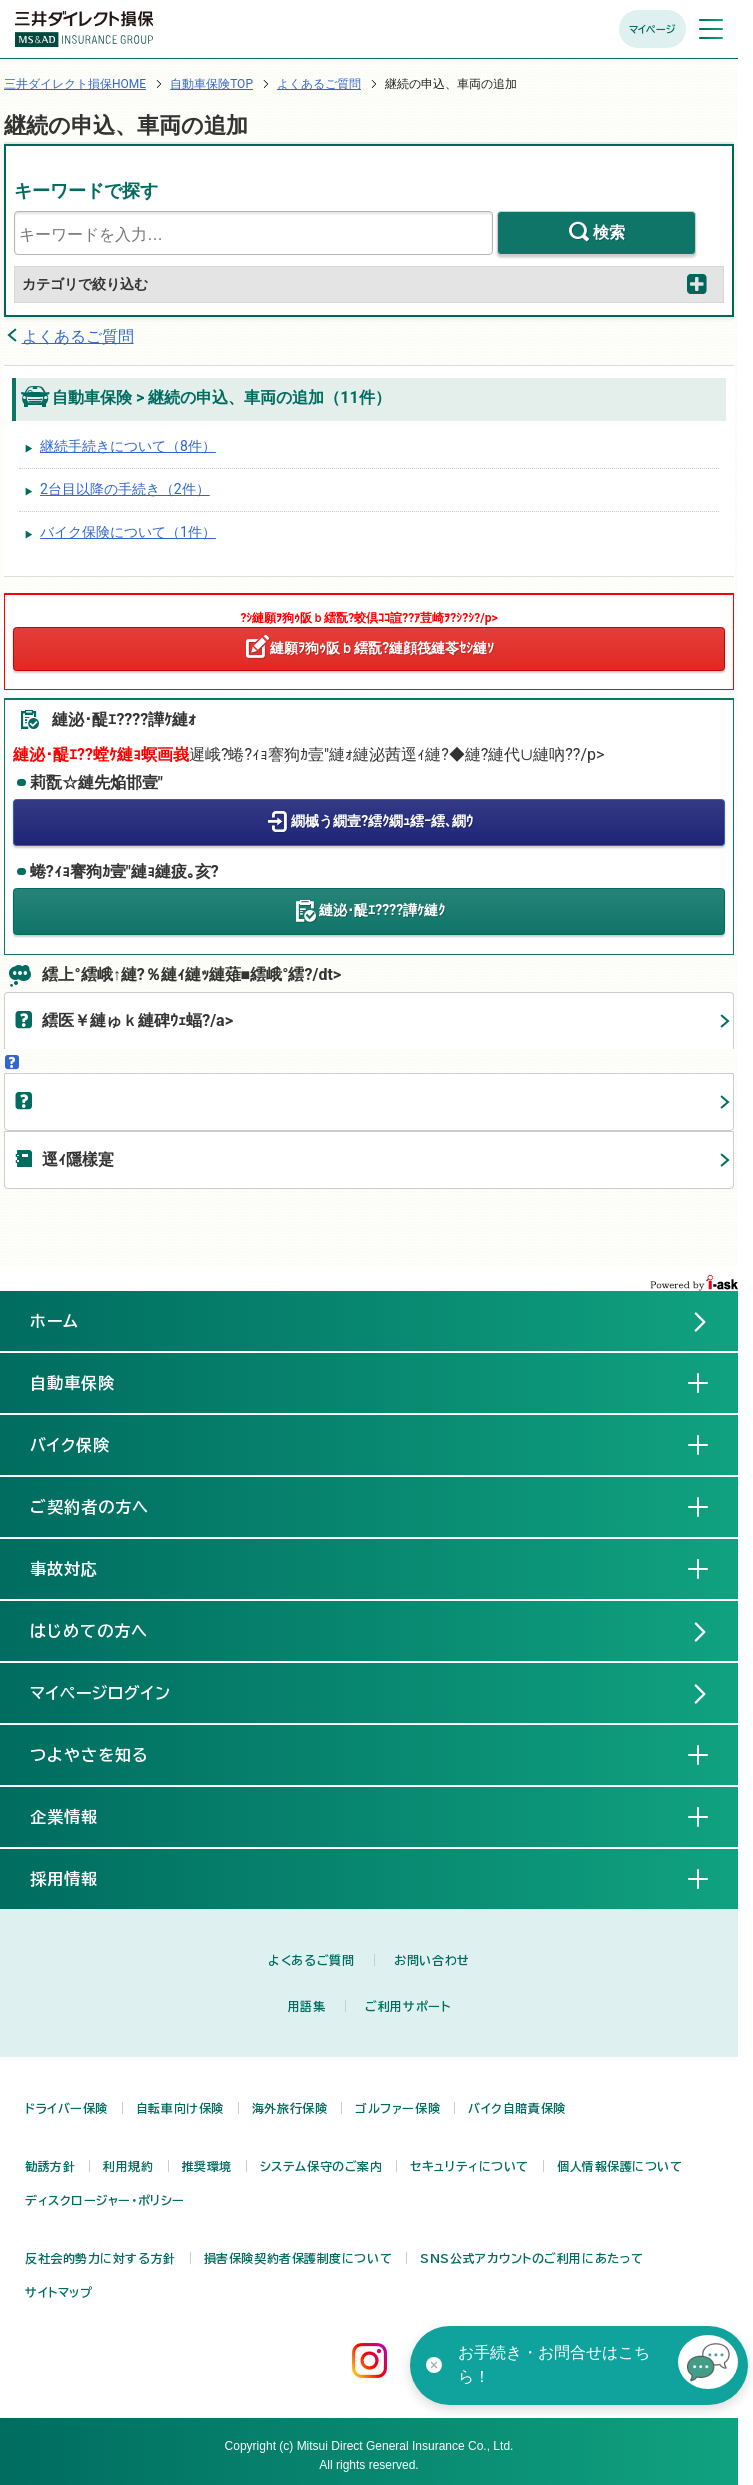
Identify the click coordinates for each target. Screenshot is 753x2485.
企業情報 (80, 1816)
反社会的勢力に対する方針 (100, 2258)
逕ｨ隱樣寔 (78, 1159)
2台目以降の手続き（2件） (125, 489)
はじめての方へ (89, 1631)
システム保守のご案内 (321, 2166)
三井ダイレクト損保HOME (75, 84)
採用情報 (80, 1878)
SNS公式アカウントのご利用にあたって (532, 2258)
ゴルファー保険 (397, 2108)
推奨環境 (207, 2166)
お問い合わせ (431, 1960)
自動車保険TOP (211, 84)
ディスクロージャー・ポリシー (105, 2200)
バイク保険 (86, 1444)
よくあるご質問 (319, 84)
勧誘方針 (50, 2166)
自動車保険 (88, 1382)
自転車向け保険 (180, 2108)
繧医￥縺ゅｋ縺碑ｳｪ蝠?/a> (137, 1020)
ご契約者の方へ (105, 1506)
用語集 (307, 2006)
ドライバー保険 (66, 2108)
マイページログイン (100, 1693)
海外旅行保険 (289, 2108)
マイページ (652, 29)
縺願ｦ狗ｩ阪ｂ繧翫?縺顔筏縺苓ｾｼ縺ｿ (382, 648)
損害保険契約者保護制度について (298, 2258)
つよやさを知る (105, 1754)
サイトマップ (58, 2292)
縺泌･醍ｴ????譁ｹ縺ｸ (382, 910)
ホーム (54, 1321)
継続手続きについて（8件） (128, 446)
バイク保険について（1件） (128, 532)
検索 (609, 232)
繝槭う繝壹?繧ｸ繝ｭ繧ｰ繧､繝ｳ (382, 821)
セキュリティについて (469, 2166)
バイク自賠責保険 (516, 2108)
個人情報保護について (620, 2166)
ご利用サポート (407, 2006)
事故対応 (80, 1568)
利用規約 (128, 2166)
